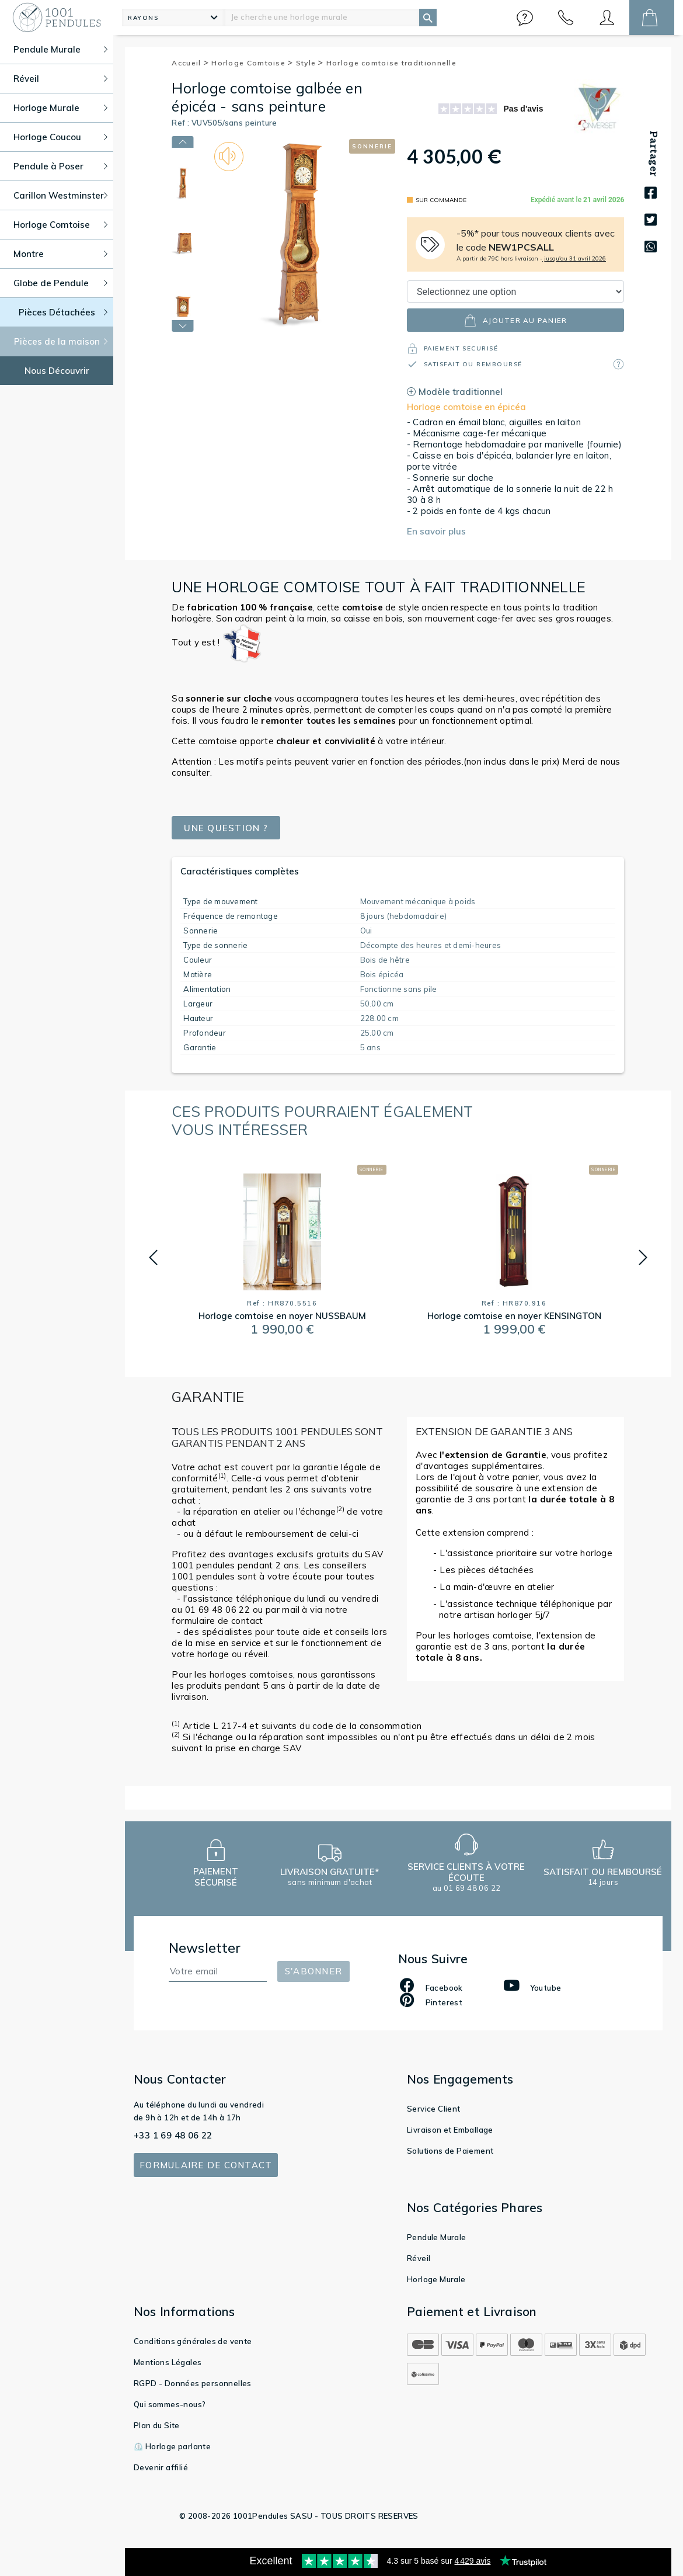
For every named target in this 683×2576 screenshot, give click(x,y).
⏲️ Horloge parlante (172, 2446)
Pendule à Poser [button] (60, 166)
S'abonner (313, 1971)
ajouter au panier (515, 320)
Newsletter (205, 1947)
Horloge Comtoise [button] (60, 224)
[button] (524, 17)
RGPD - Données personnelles (193, 2383)
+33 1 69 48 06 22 (173, 2135)
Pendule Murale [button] (60, 49)
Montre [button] (60, 253)
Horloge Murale (436, 2279)
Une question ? (226, 828)
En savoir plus (436, 531)
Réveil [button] (60, 78)
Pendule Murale (436, 2237)
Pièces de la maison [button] (61, 341)
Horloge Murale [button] (60, 107)
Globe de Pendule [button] (60, 283)
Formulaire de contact (206, 2165)
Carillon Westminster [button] (60, 195)
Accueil (190, 62)
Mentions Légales (167, 2362)
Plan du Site (157, 2425)
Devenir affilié (161, 2467)
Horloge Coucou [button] (60, 137)
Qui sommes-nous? (169, 2404)
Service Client (434, 2108)
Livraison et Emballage (450, 2129)
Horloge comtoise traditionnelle (391, 62)
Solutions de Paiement (450, 2150)
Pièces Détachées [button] (63, 312)
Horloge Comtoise (252, 62)
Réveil (418, 2258)
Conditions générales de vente (193, 2341)
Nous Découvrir (57, 370)
